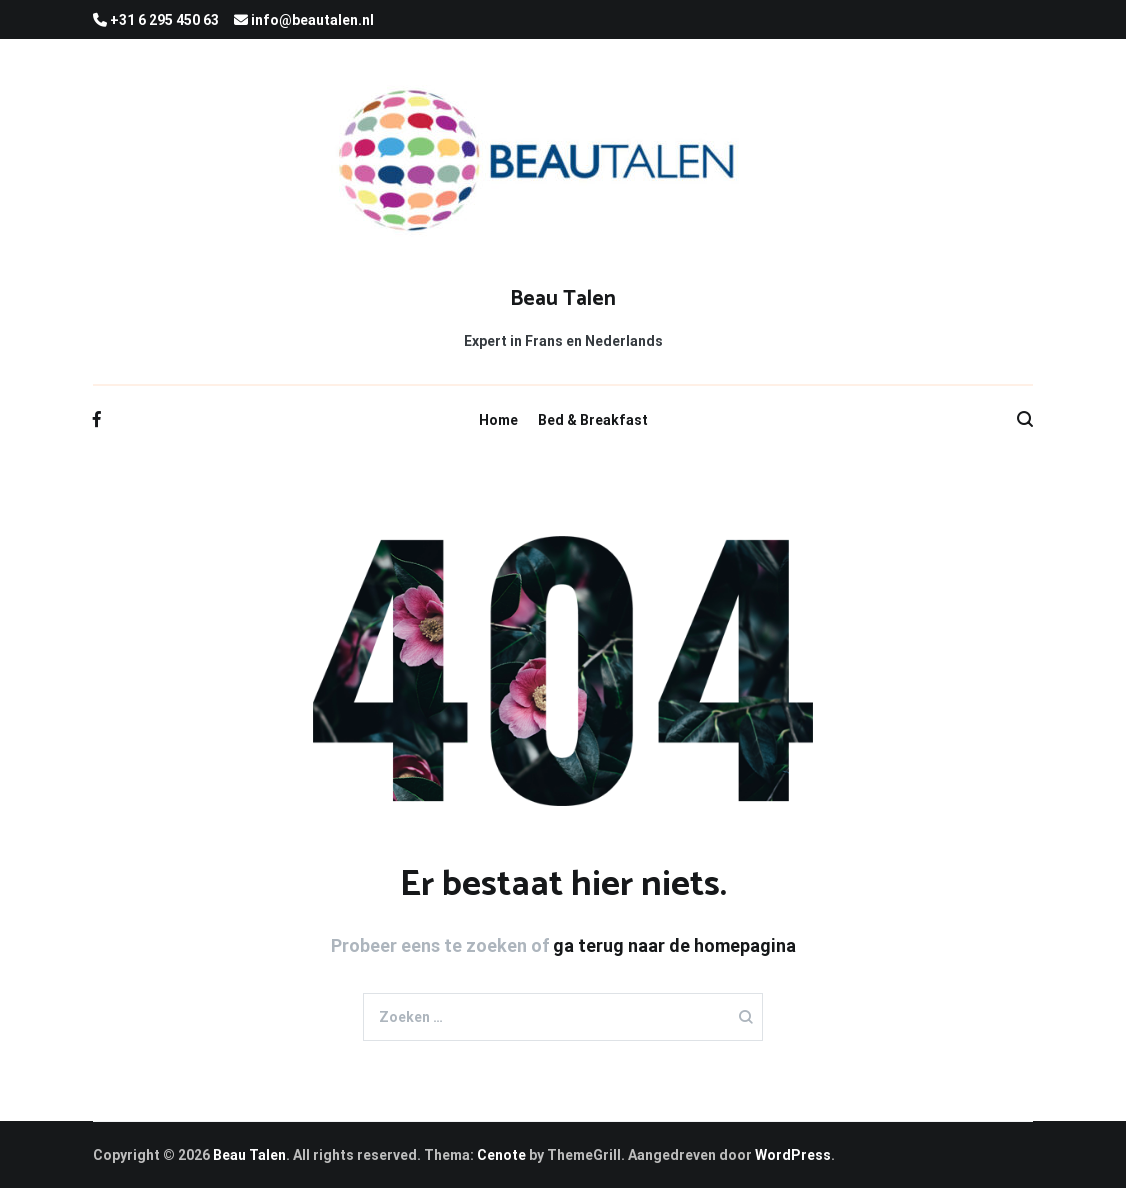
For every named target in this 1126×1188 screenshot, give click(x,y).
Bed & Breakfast (593, 420)
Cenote (501, 1155)
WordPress (793, 1155)
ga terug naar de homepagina (674, 945)
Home (498, 420)
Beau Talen (563, 299)
